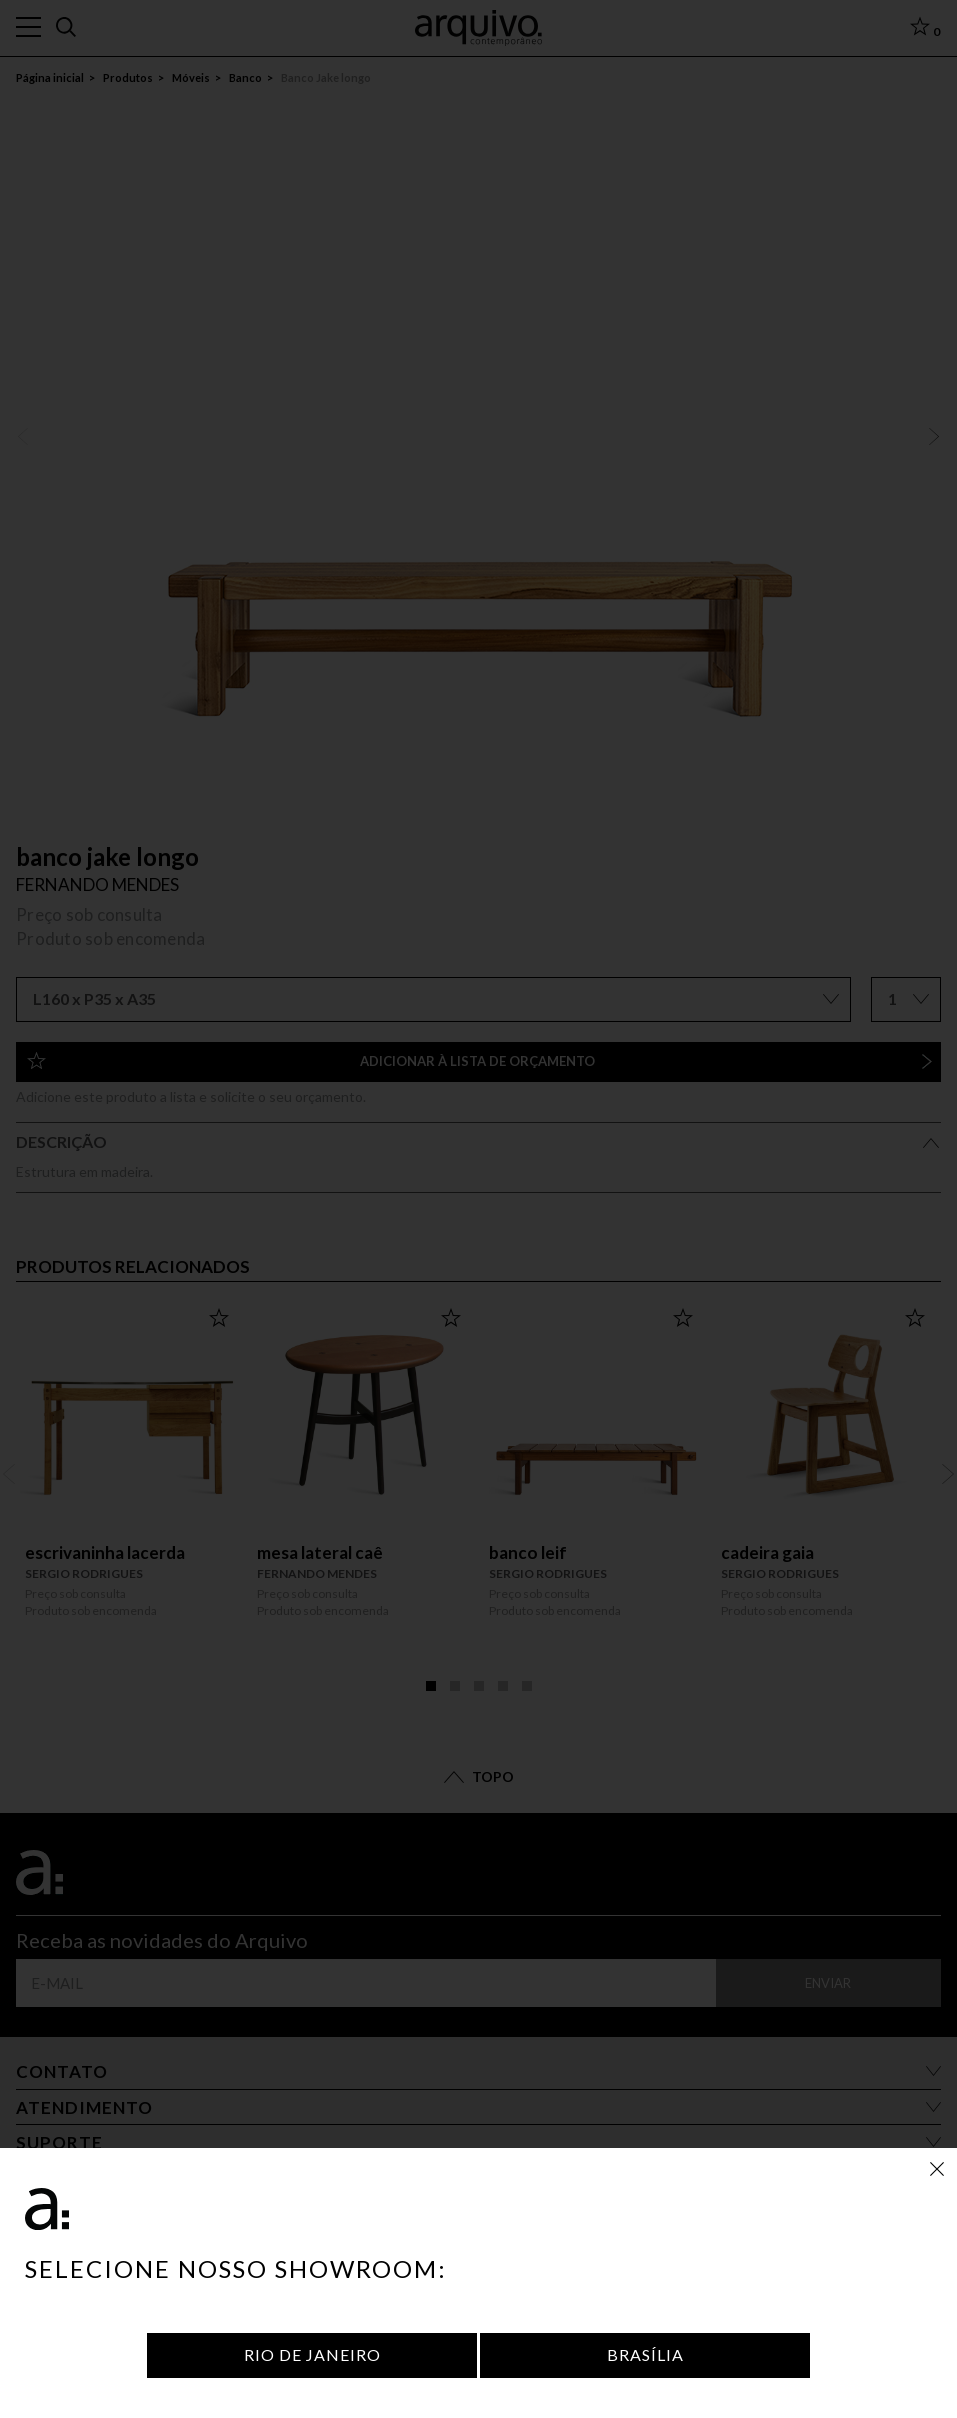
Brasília (645, 2354)
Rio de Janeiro (312, 2354)
